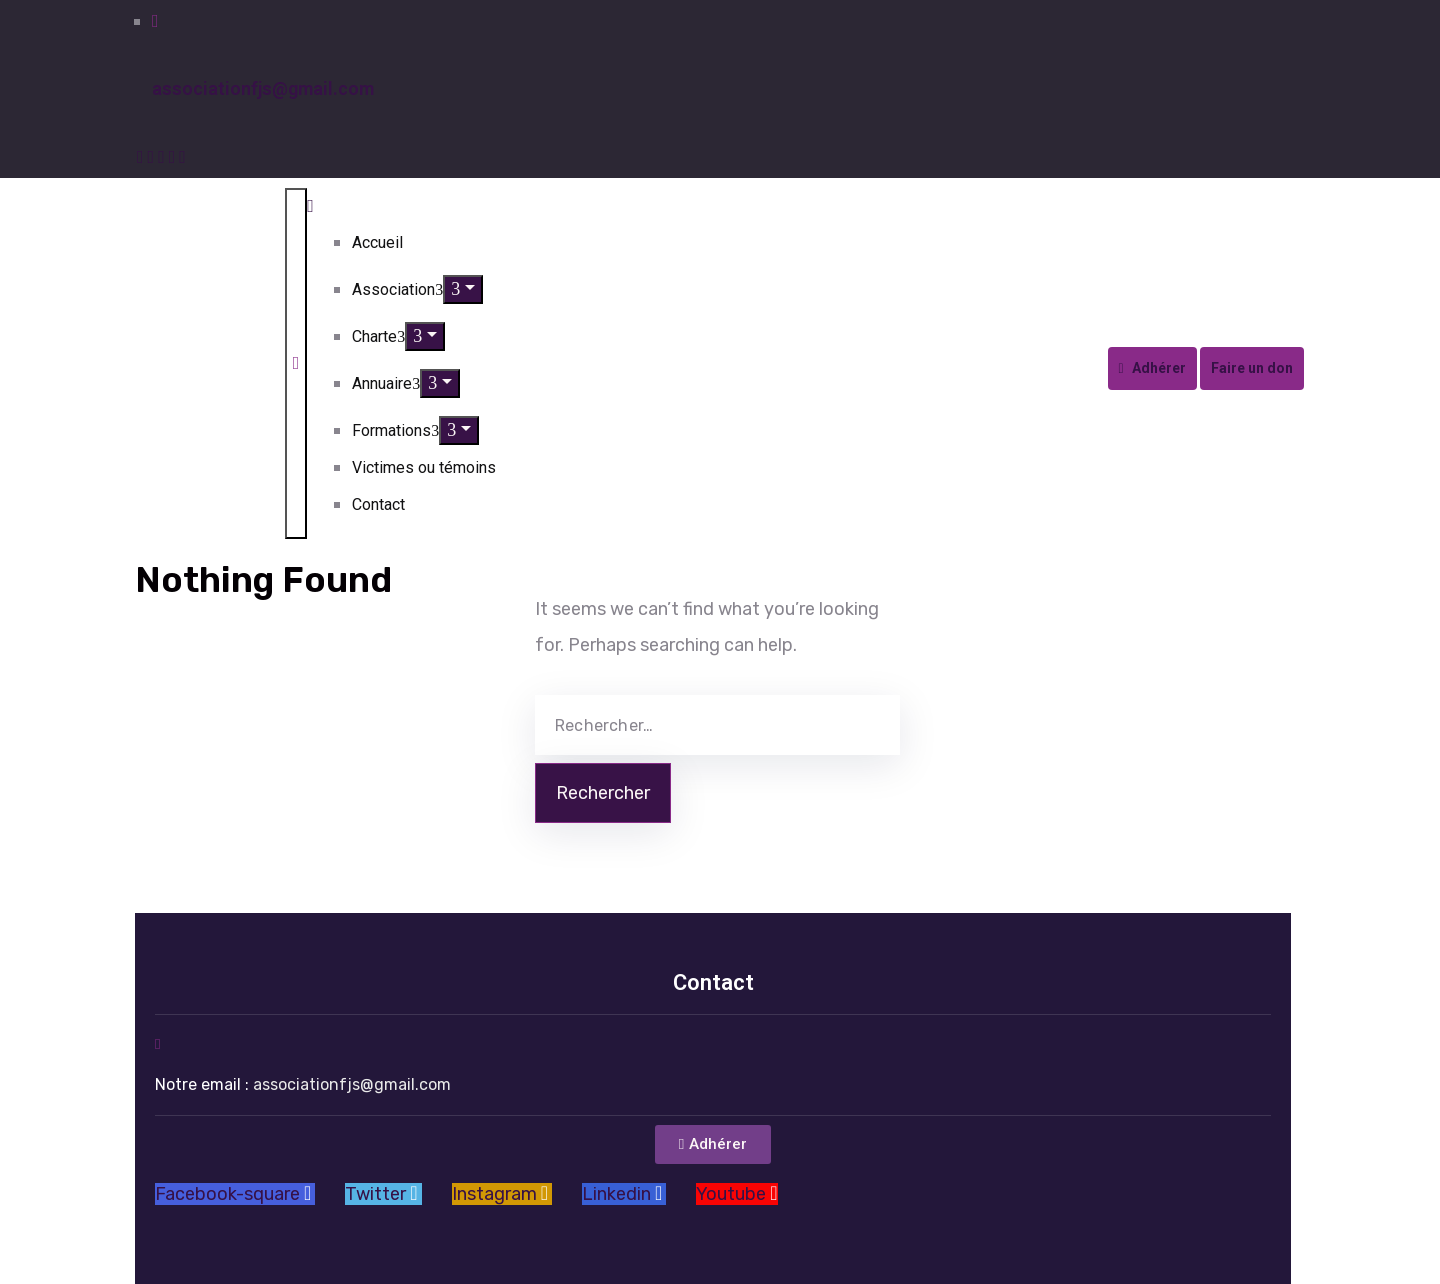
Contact (378, 504)
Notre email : (303, 1084)
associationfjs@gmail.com (263, 88)
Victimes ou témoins (424, 467)
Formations (395, 430)
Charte (378, 336)
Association (397, 289)
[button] (713, 1144)
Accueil (377, 242)
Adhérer (1152, 368)
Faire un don (1252, 368)
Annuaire (386, 383)
